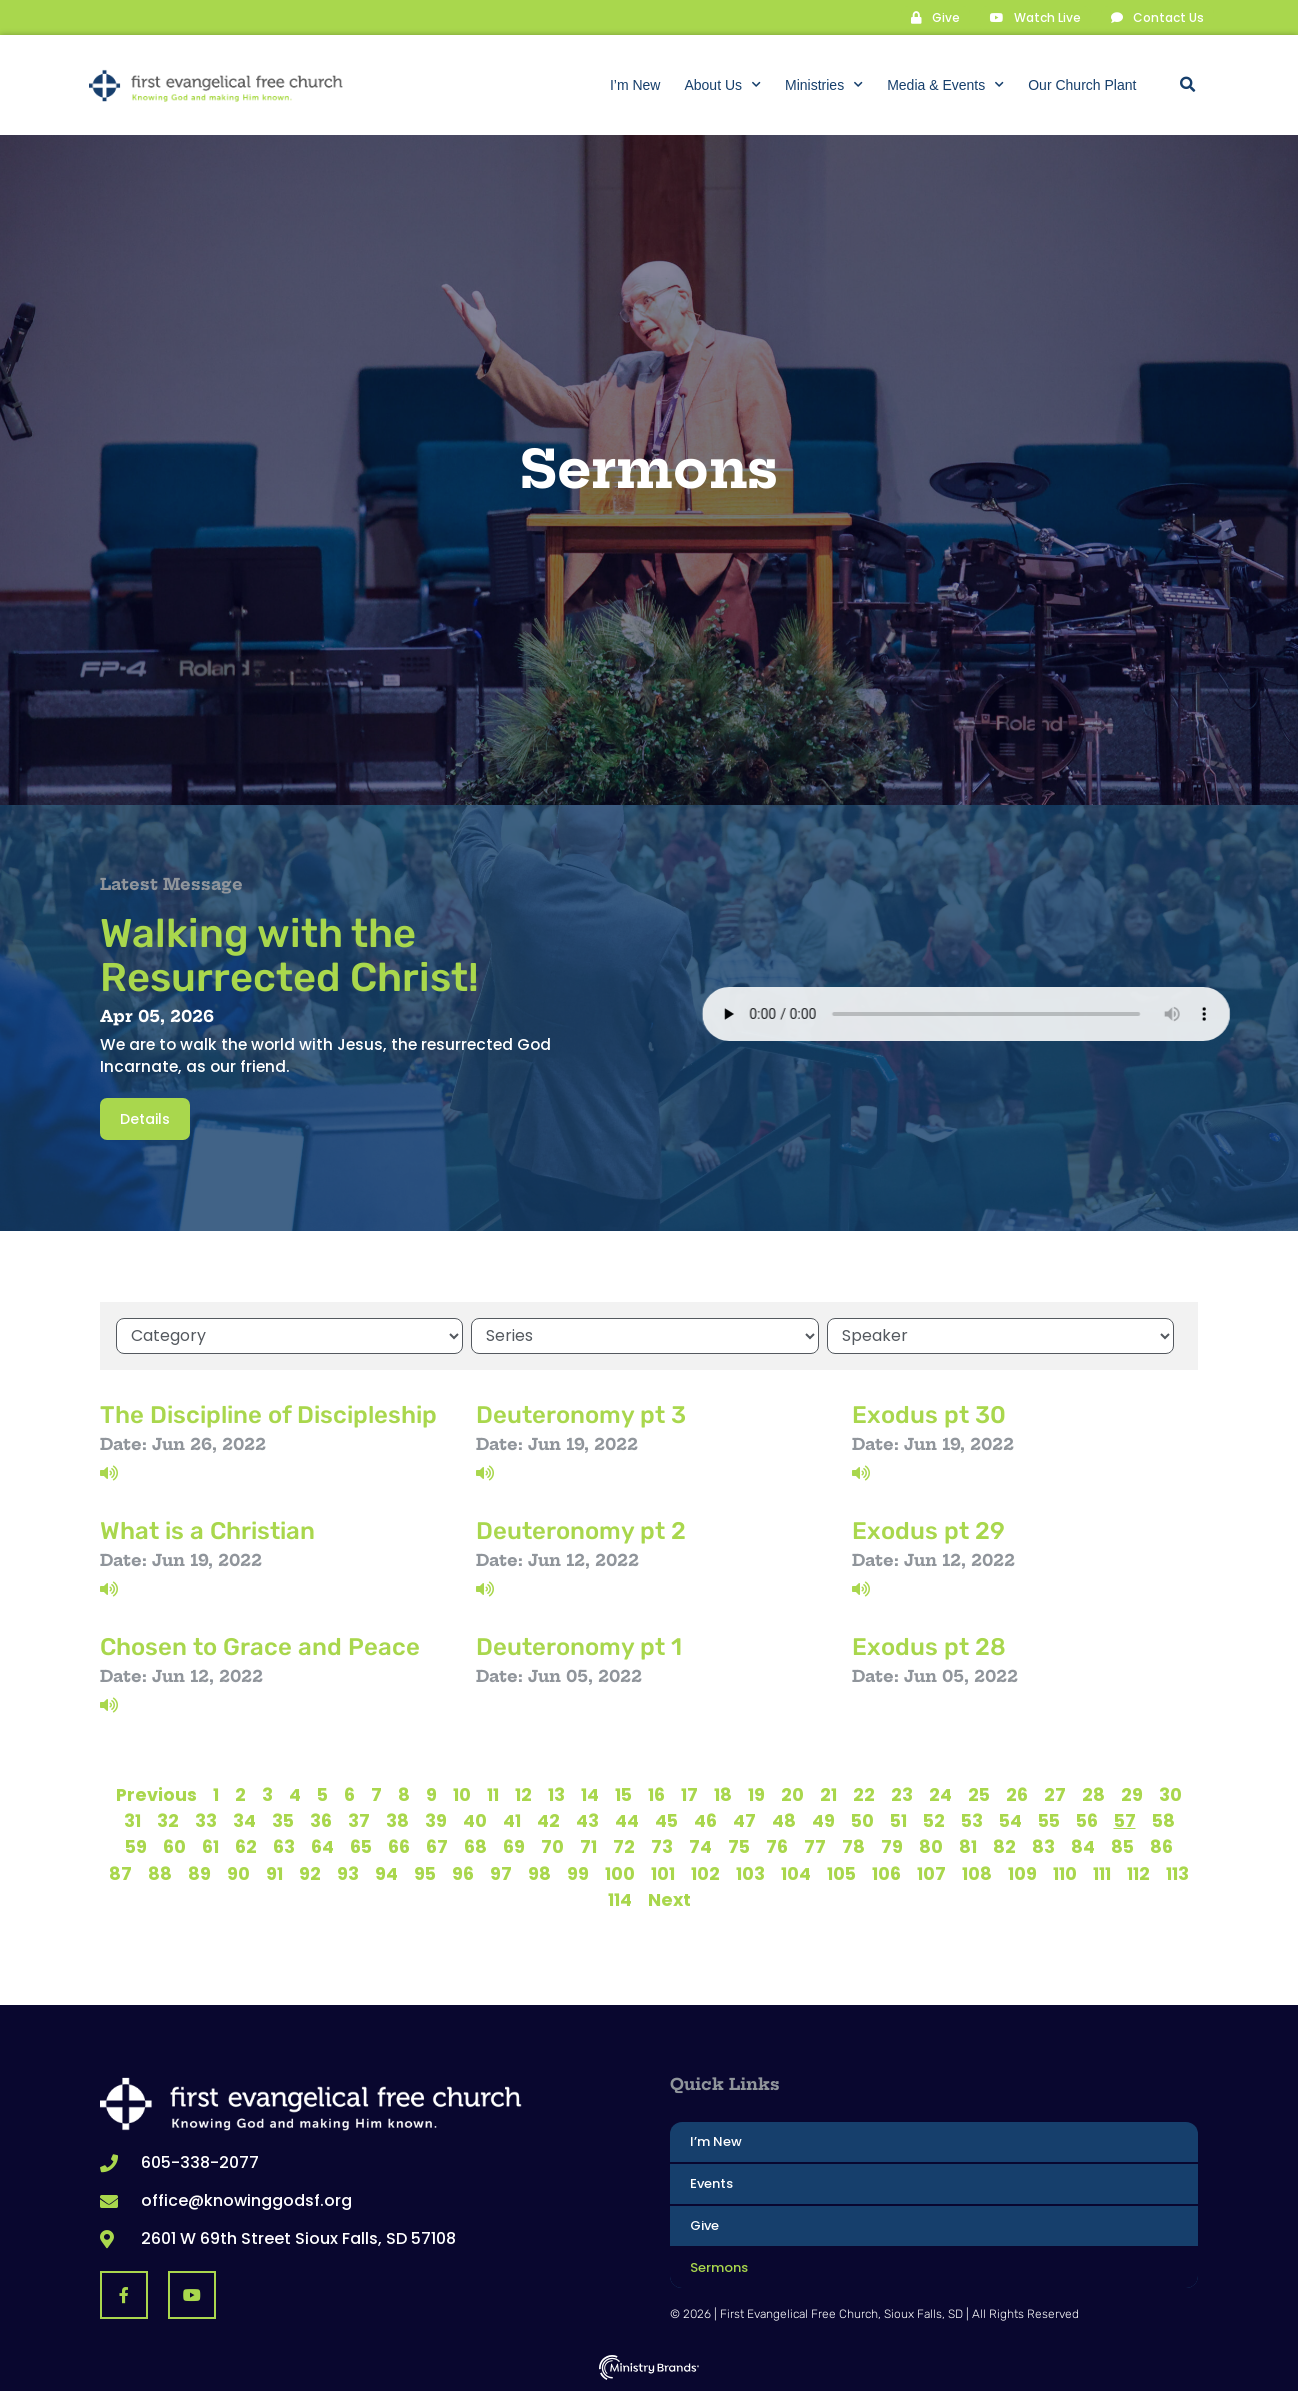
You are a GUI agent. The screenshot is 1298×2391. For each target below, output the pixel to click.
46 (705, 1820)
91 (274, 1873)
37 (359, 1820)
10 (462, 1794)
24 (940, 1794)
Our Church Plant (1082, 85)
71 (588, 1846)
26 (1017, 1794)
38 (397, 1820)
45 (666, 1820)
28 (1093, 1794)
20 (792, 1794)
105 (841, 1873)
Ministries (824, 85)
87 (120, 1873)
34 (244, 1820)
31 (132, 1820)
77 (815, 1846)
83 (1043, 1846)
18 (723, 1794)
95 (425, 1873)
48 (784, 1820)
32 (168, 1820)
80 (931, 1846)
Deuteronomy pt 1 (579, 1647)
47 (744, 1820)
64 (322, 1846)
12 (523, 1794)
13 (556, 1794)
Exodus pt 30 (929, 1415)
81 (968, 1846)
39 (436, 1820)
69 (514, 1846)
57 (1125, 1820)
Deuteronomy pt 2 (581, 1531)
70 (552, 1846)
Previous (156, 1794)
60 (174, 1846)
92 (310, 1873)
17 (689, 1794)
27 (1055, 1794)
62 (246, 1846)
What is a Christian (207, 1531)
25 (979, 1794)
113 (1177, 1873)
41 (512, 1820)
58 (1163, 1820)
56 (1087, 1820)
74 (700, 1846)
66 (399, 1846)
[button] (1187, 85)
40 (475, 1820)
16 (656, 1794)
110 (1065, 1873)
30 (1170, 1794)
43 (587, 1820)
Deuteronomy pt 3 (581, 1415)
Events (711, 2183)
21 (828, 1794)
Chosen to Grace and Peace (260, 1647)
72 (624, 1846)
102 (705, 1873)
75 (739, 1846)
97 (501, 1873)
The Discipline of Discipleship (268, 1415)
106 (886, 1873)
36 (321, 1820)
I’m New (635, 85)
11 (493, 1794)
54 (1010, 1820)
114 (620, 1899)
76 (777, 1846)
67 (437, 1846)
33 (206, 1820)
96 (463, 1873)
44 (627, 1820)
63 (284, 1846)
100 (620, 1873)
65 (361, 1846)
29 (1132, 1794)
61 (210, 1846)
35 (283, 1820)
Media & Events (945, 85)
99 (578, 1873)
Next (669, 1899)
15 (623, 1794)
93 (348, 1873)
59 (136, 1846)
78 (853, 1846)
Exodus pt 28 (929, 1647)
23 (902, 1794)
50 (862, 1820)
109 (1022, 1873)
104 (796, 1873)
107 (931, 1873)
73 (662, 1846)
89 (199, 1873)
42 (548, 1820)
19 (756, 1794)
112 (1138, 1873)
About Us (722, 85)
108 (977, 1873)
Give (704, 2225)
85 (1122, 1846)
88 (160, 1873)
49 (823, 1820)
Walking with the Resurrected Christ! (289, 955)
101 (663, 1873)
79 (892, 1846)
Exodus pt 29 (928, 1531)
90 (238, 1873)
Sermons (719, 2267)
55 (1049, 1820)
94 (386, 1873)
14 (590, 1794)
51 (898, 1820)
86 (1161, 1846)
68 (475, 1846)
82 (1004, 1846)
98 (539, 1873)
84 (1083, 1846)
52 (934, 1820)
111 (1102, 1873)
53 (972, 1820)
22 (864, 1794)
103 (750, 1873)
